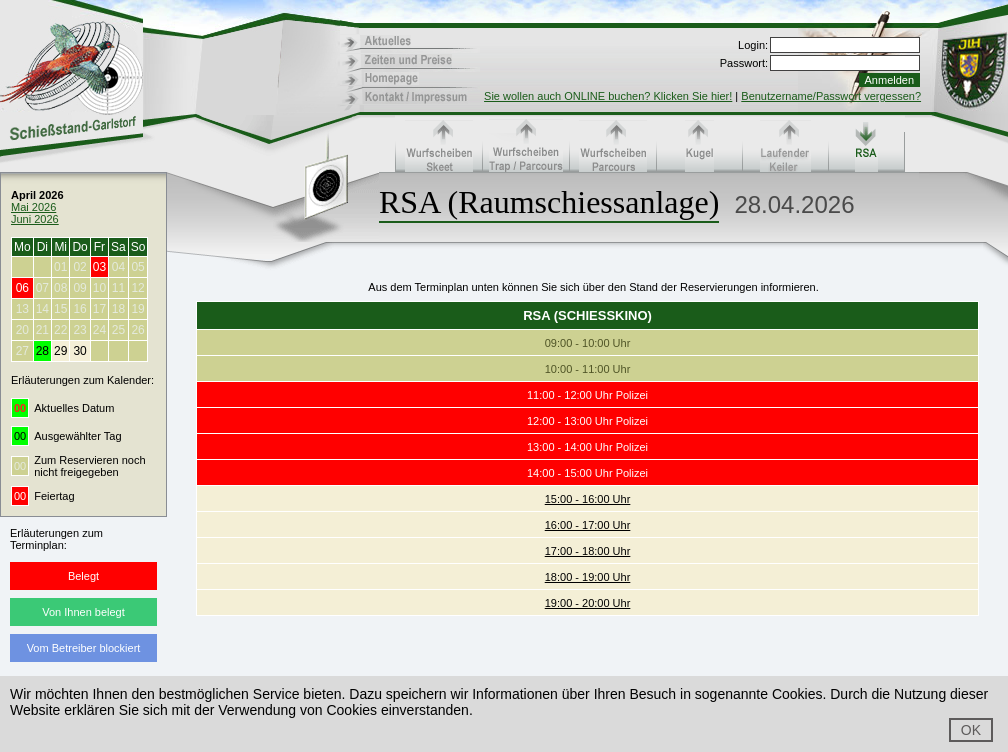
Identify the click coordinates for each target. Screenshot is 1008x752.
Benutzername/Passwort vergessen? (831, 96)
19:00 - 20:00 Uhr (588, 603)
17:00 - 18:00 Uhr (588, 551)
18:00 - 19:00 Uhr (588, 577)
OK (971, 730)
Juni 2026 (35, 219)
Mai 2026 (33, 207)
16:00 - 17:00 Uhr (588, 525)
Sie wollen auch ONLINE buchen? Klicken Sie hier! (608, 96)
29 (60, 351)
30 (79, 351)
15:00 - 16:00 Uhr (588, 499)
